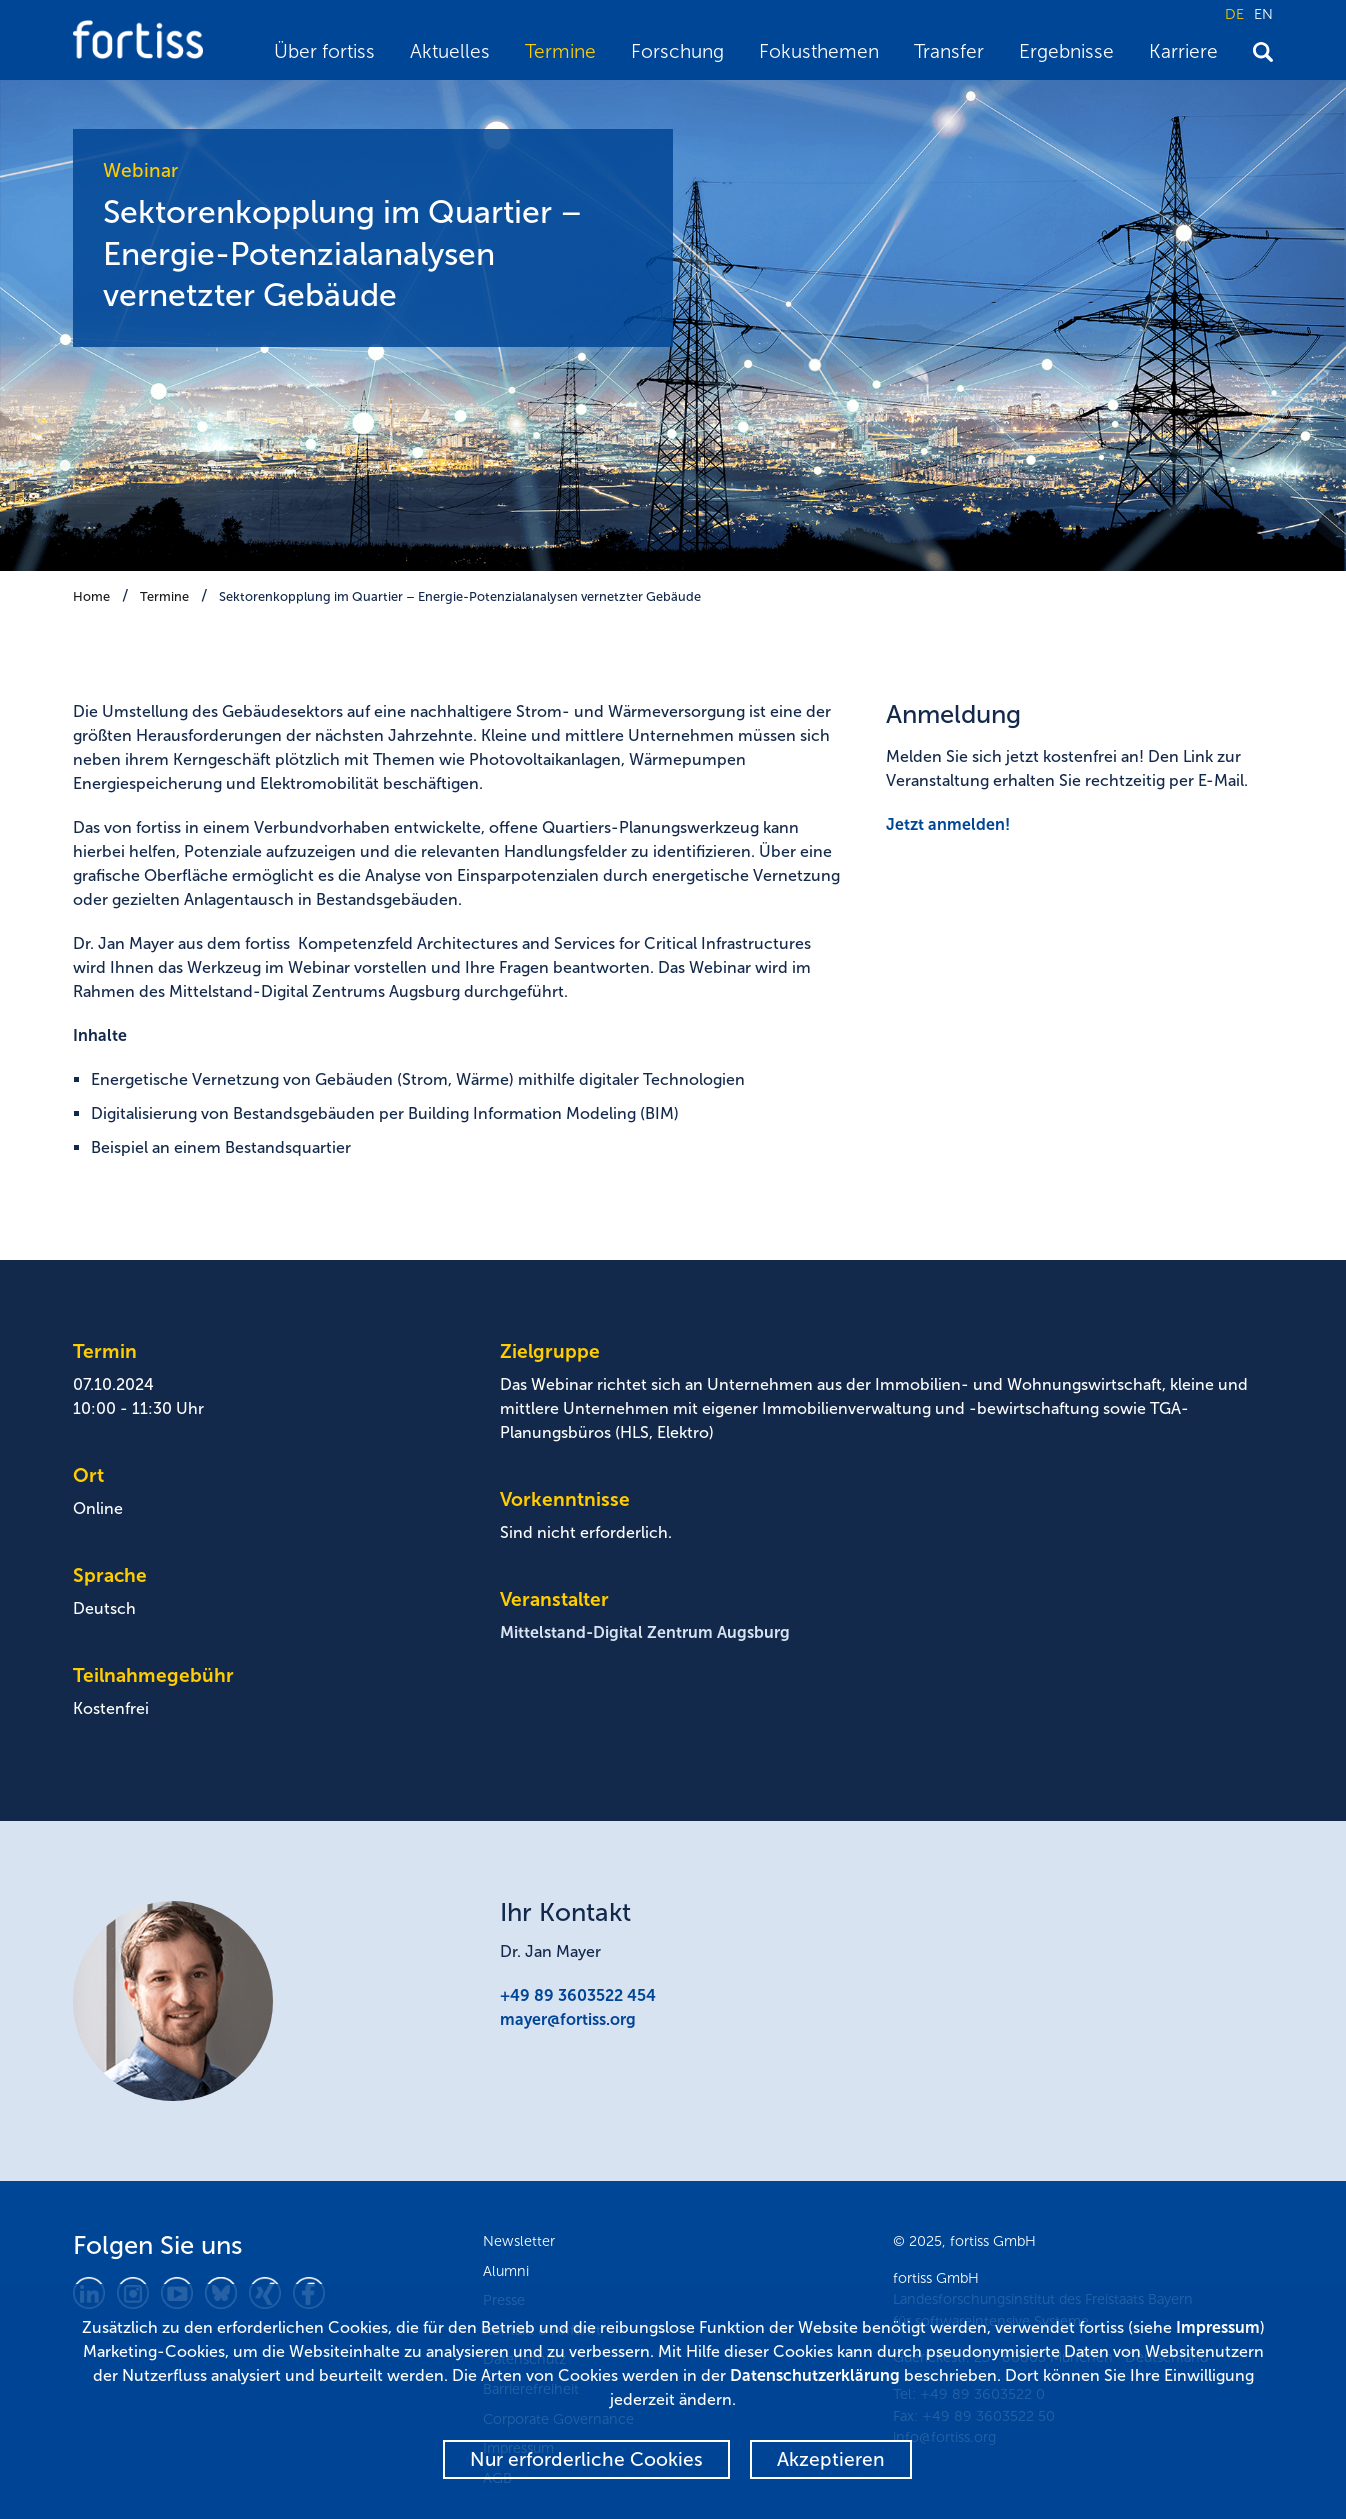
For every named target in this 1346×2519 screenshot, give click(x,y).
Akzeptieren (831, 2459)
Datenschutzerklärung (815, 2375)
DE (1234, 14)
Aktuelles (450, 51)
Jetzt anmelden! (948, 824)
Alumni (506, 2271)
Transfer (949, 51)
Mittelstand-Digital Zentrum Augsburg (645, 1632)
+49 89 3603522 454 (578, 1995)
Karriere (1183, 51)
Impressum (1218, 2327)
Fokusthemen (819, 51)
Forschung (677, 51)
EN (1263, 14)
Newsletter (519, 2241)
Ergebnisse (1066, 51)
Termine (560, 51)
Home (91, 596)
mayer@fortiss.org (568, 2019)
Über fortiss (324, 51)
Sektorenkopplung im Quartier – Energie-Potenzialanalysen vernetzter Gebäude (460, 596)
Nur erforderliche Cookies (586, 2459)
